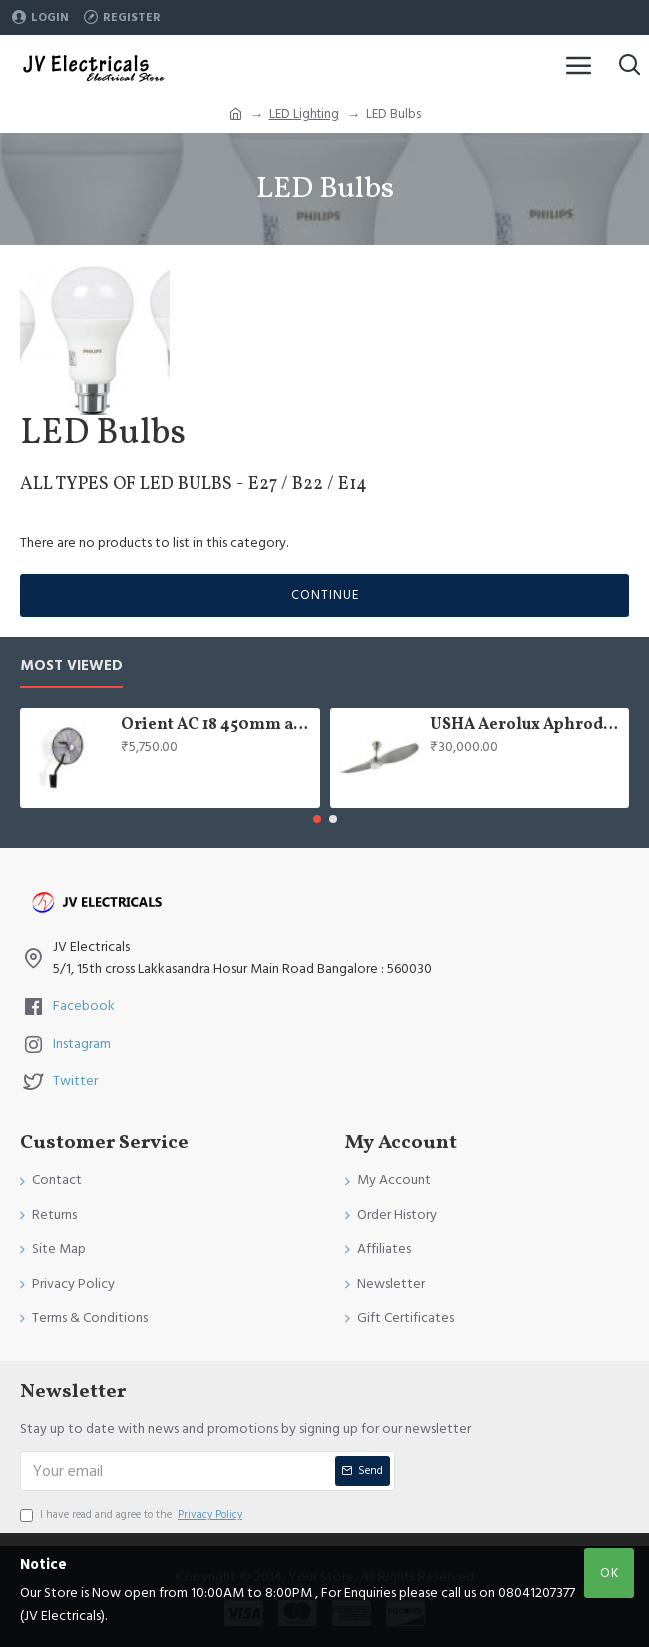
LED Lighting (304, 114)
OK (609, 1573)
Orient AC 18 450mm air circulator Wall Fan (217, 725)
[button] (317, 819)
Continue (325, 595)
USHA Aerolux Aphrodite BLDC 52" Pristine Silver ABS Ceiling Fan (526, 725)
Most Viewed (71, 666)
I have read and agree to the (132, 1515)
